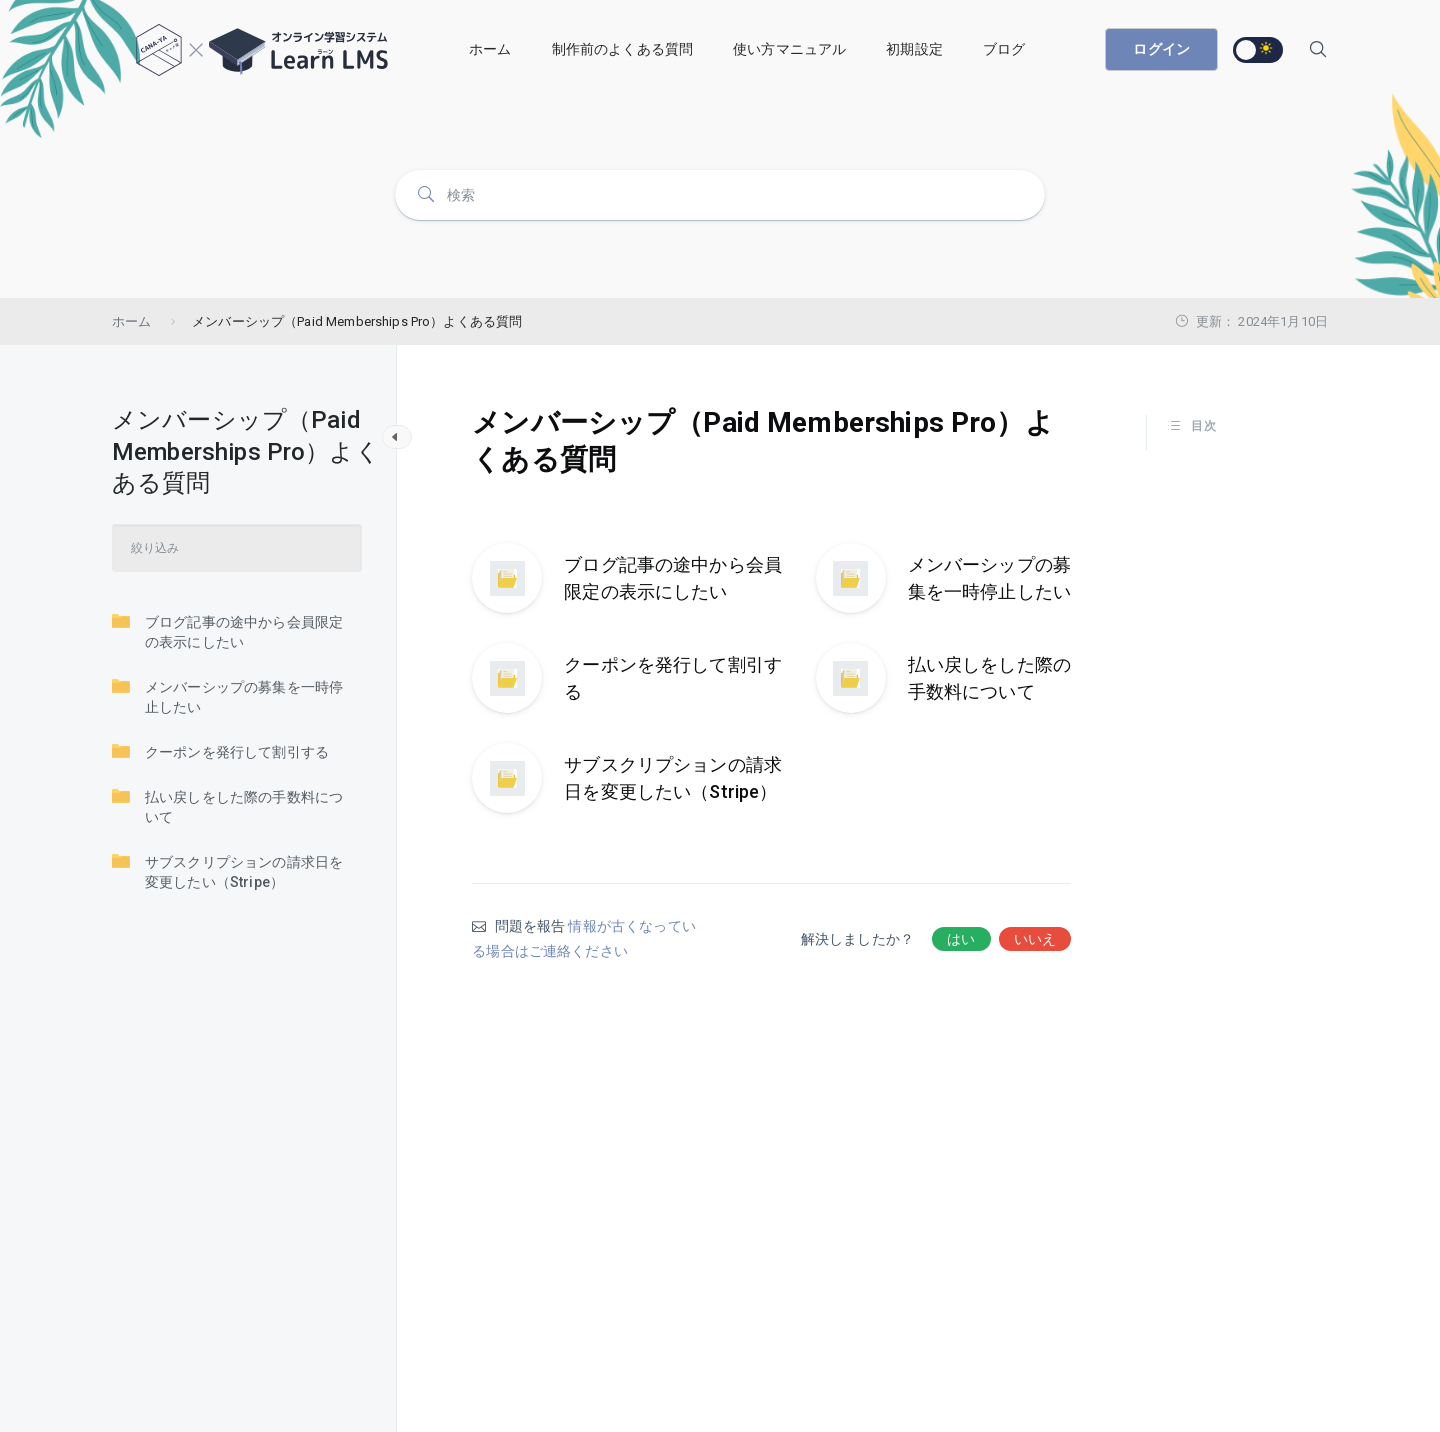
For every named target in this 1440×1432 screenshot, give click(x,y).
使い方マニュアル (789, 49)
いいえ (1035, 939)
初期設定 (914, 49)
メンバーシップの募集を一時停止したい (227, 696)
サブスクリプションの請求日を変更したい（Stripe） (227, 871)
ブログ (1004, 49)
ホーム (490, 49)
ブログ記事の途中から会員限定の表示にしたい (227, 631)
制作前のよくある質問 (623, 49)
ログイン (1161, 49)
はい (961, 939)
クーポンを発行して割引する (220, 751)
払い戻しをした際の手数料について (227, 806)
